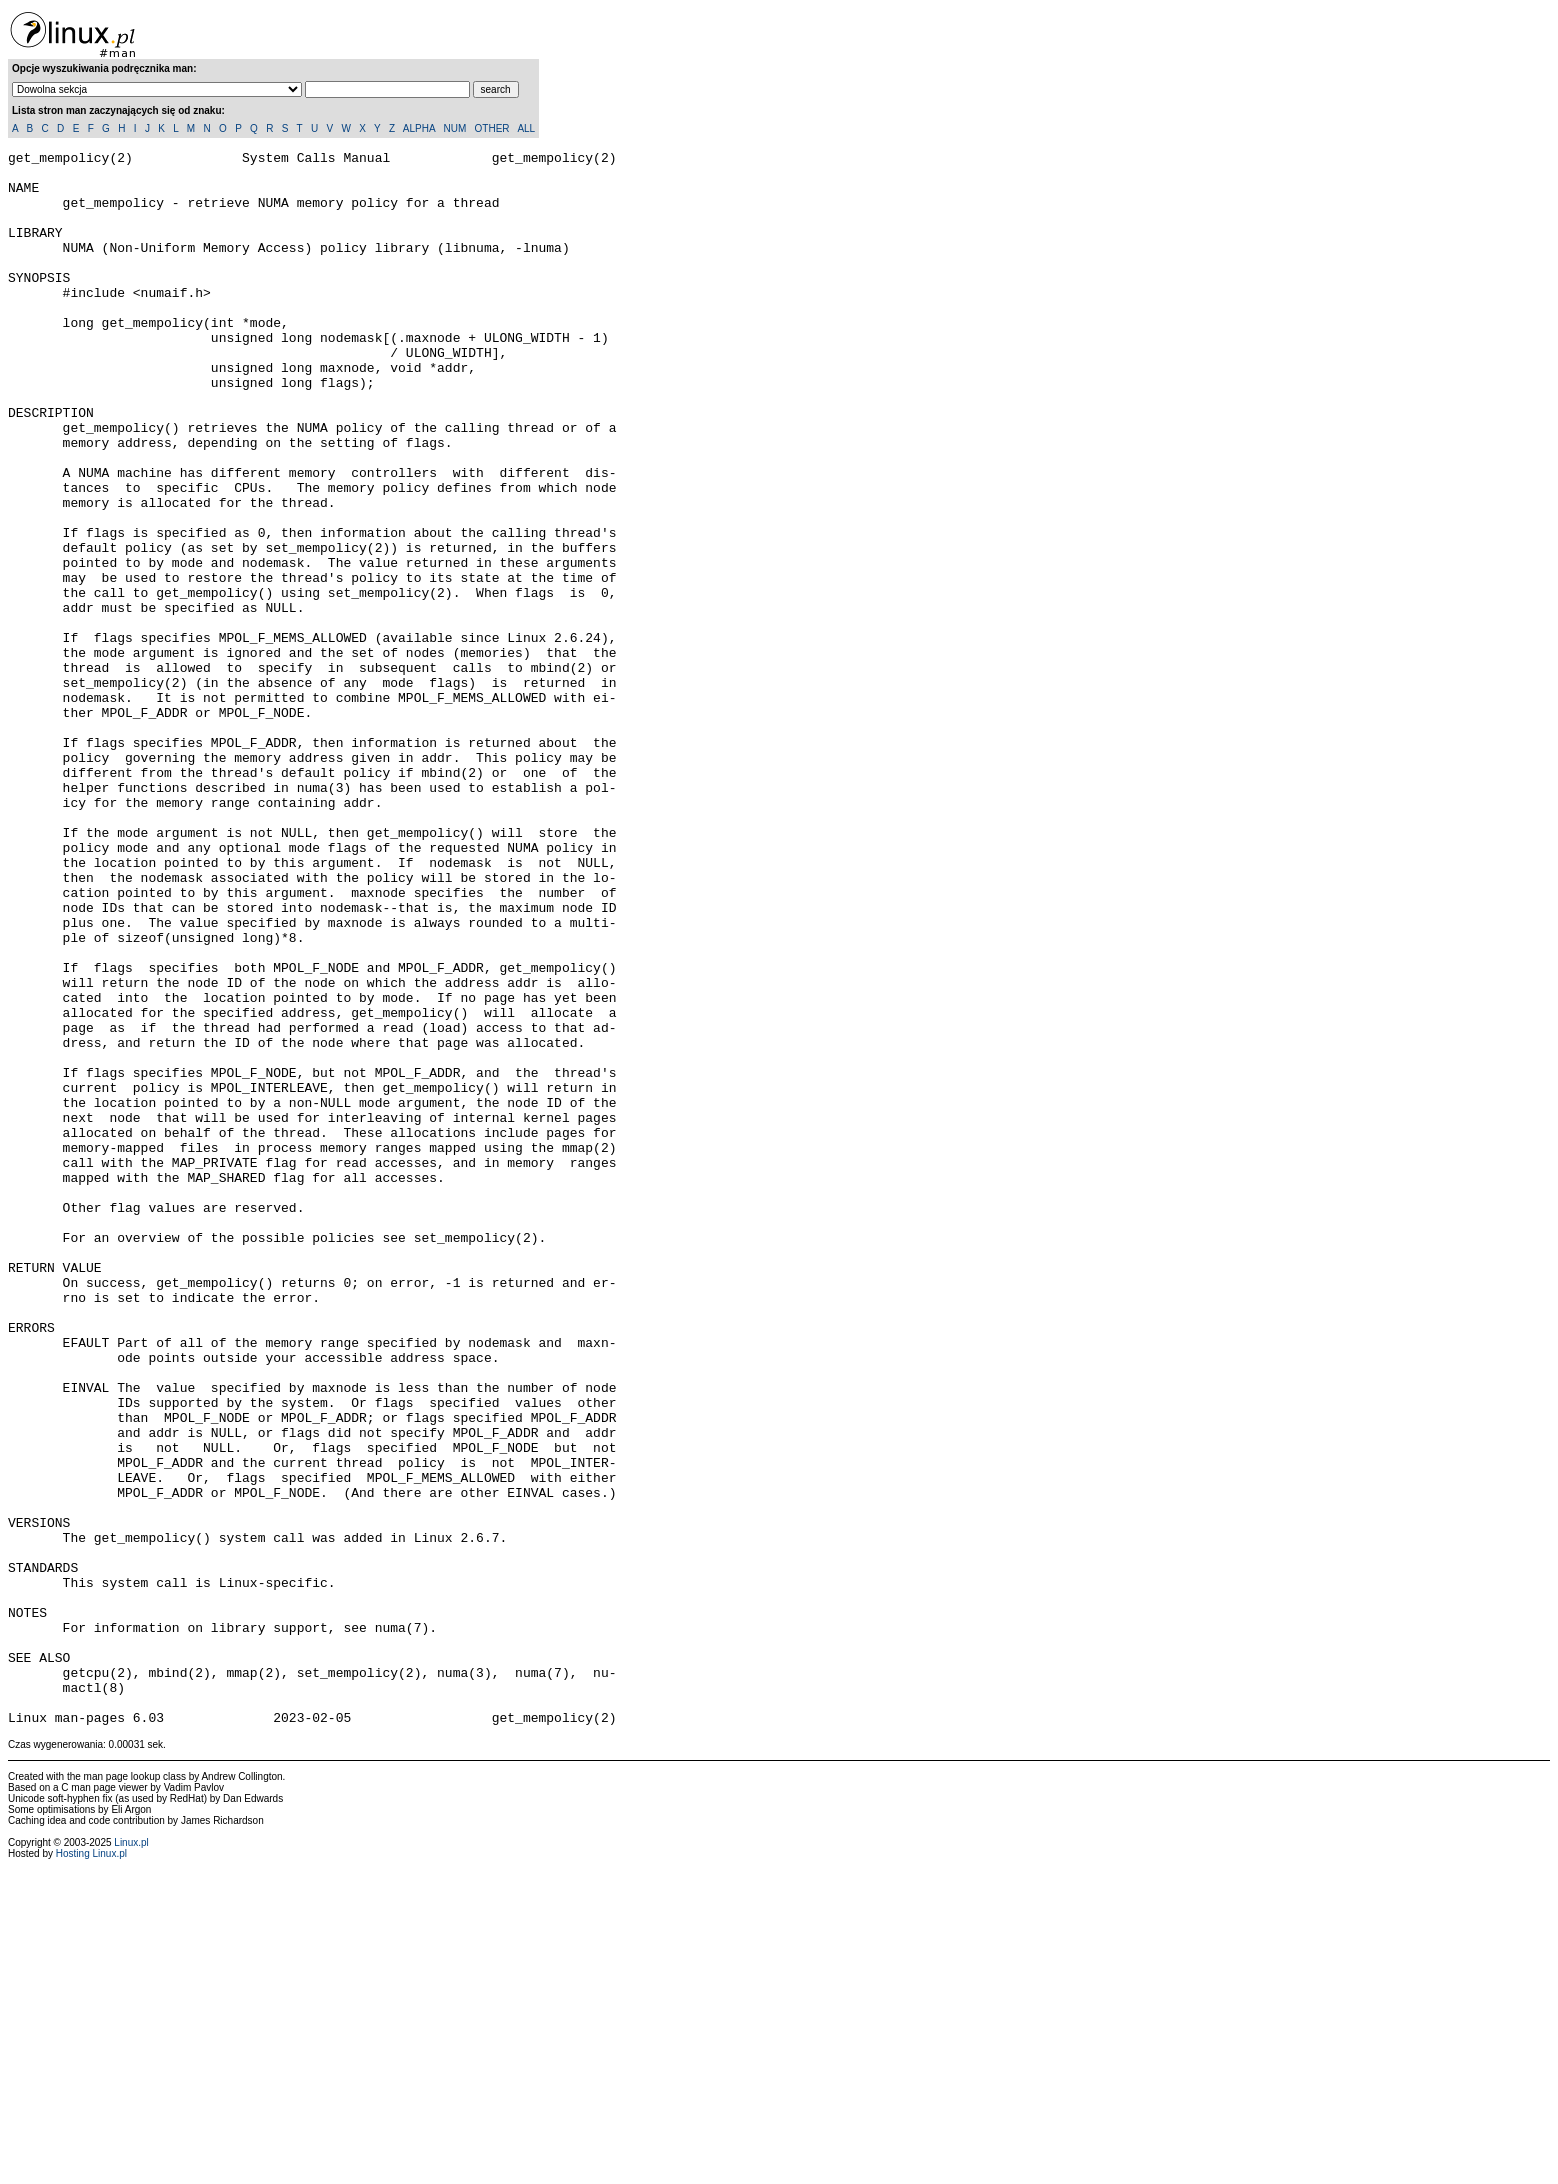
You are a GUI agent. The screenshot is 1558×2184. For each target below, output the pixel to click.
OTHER (492, 128)
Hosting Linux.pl (91, 2168)
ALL (526, 128)
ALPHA (419, 128)
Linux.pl (131, 2157)
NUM (454, 128)
